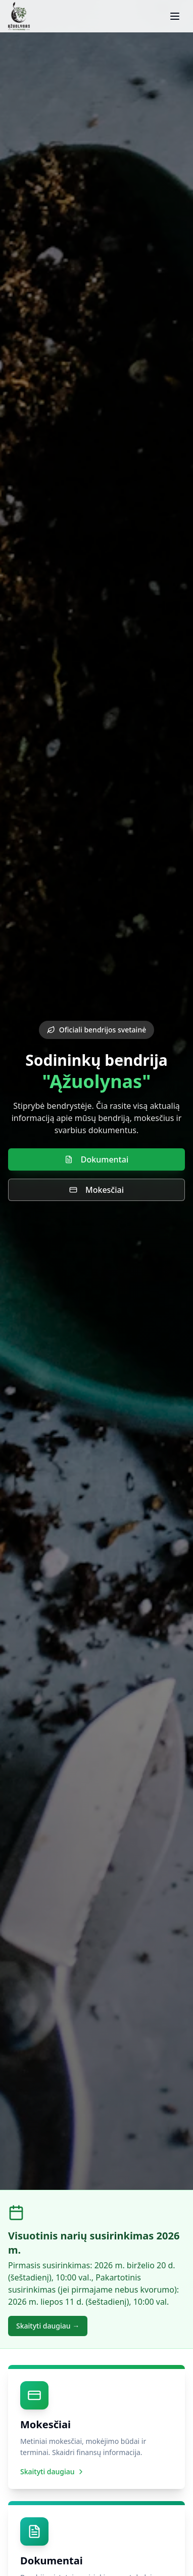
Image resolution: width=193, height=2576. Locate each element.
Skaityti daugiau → (47, 2326)
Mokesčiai (96, 1189)
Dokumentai (96, 1159)
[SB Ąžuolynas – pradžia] (19, 16)
